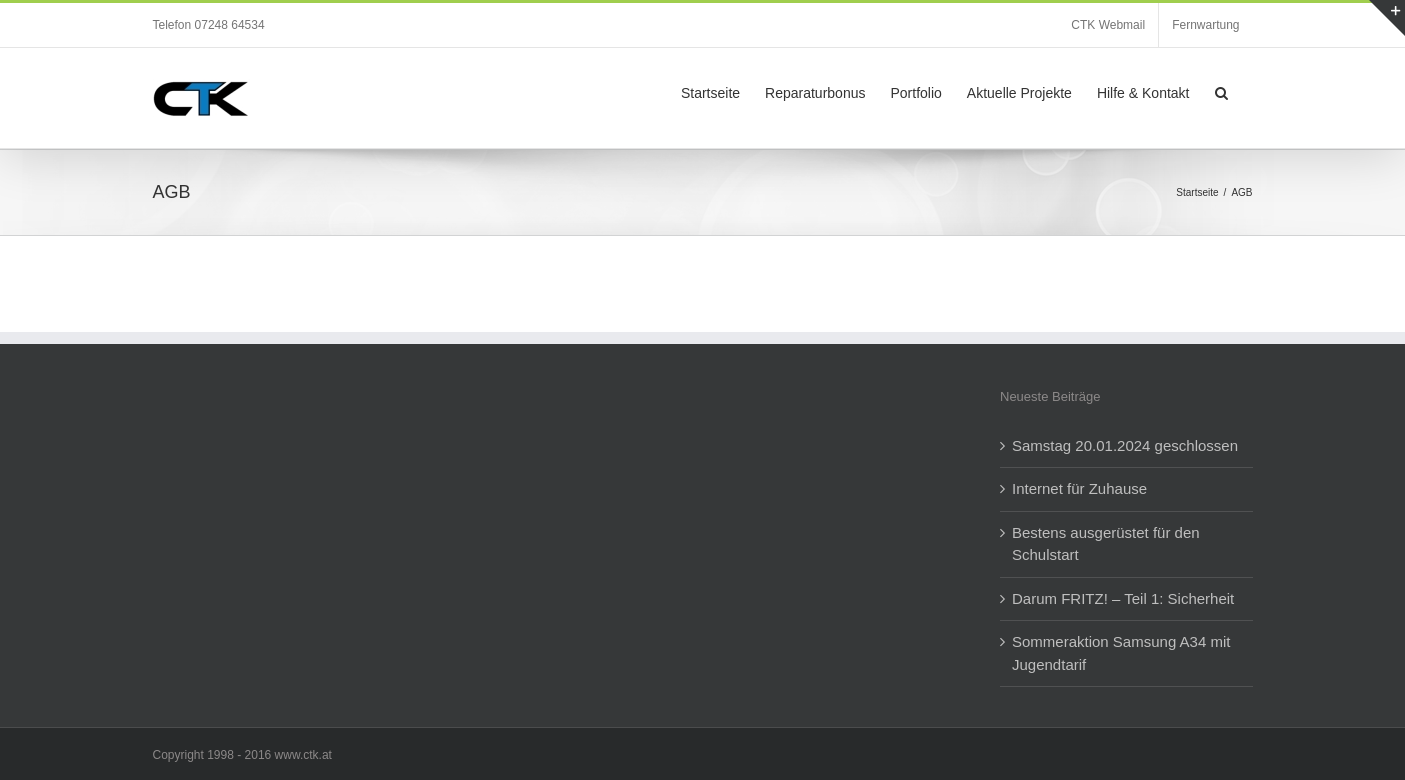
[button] (1221, 91)
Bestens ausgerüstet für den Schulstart (1106, 544)
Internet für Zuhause (1079, 488)
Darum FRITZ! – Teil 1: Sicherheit (1123, 598)
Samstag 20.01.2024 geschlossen (1125, 445)
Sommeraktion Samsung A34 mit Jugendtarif (1121, 653)
